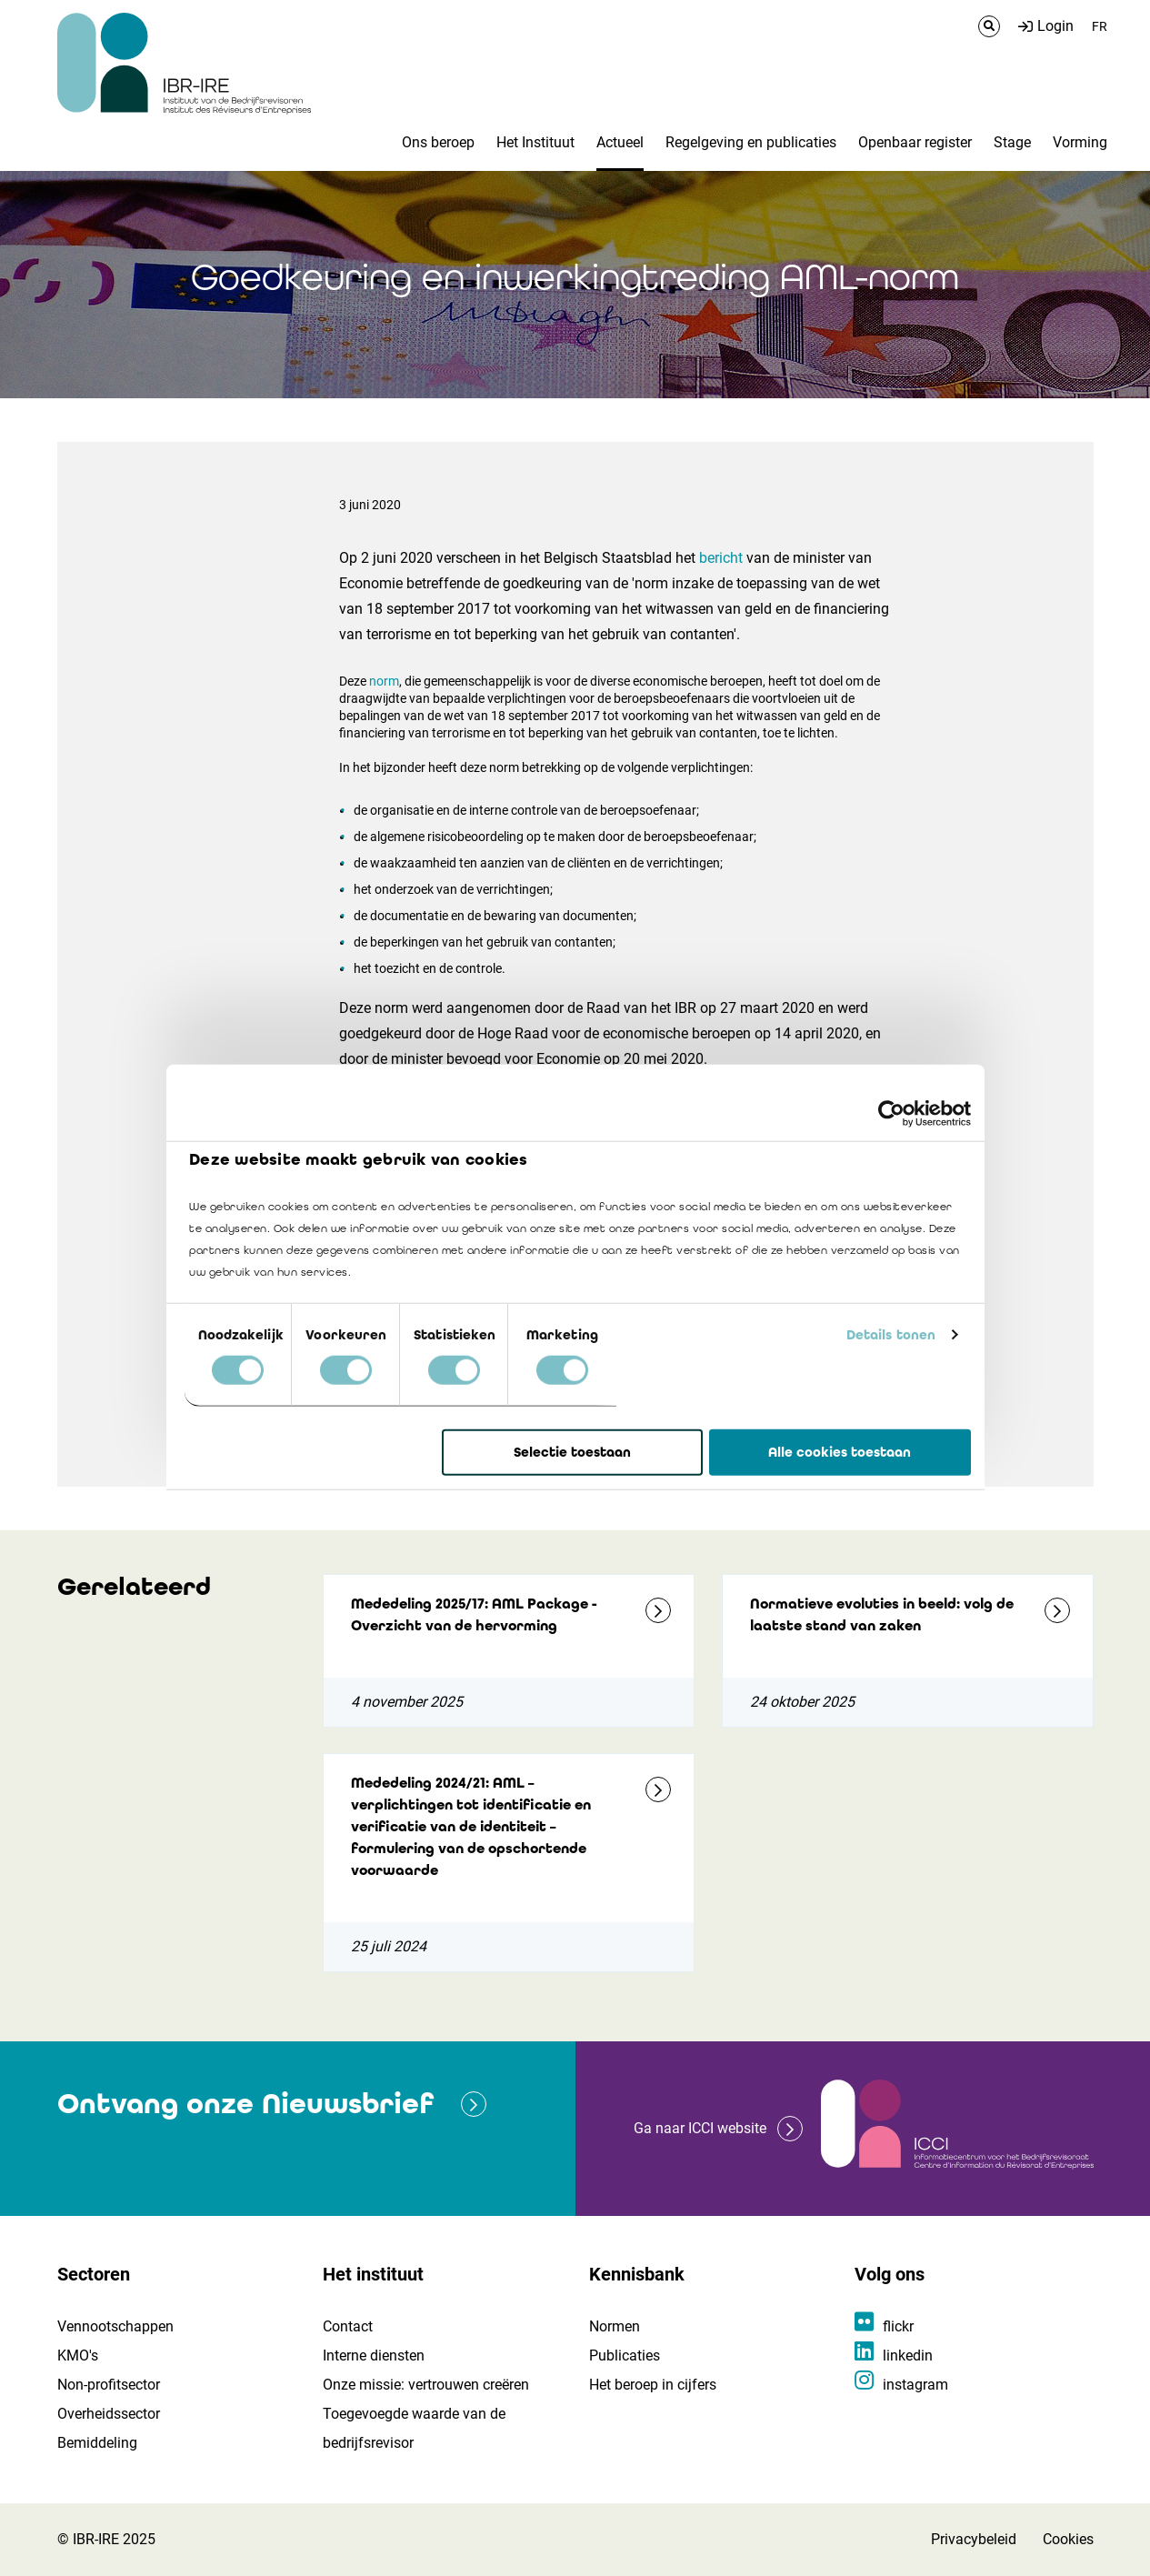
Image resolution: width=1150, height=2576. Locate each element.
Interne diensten (374, 2355)
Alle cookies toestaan (839, 1452)
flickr (898, 2326)
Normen (614, 2326)
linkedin (908, 2355)
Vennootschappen (115, 2326)
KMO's (77, 2355)
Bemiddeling (97, 2442)
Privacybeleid (973, 2539)
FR (1099, 26)
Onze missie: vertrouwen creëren (426, 2384)
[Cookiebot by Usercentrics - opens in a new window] (891, 1113)
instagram (915, 2384)
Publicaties (624, 2355)
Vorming (1080, 142)
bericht (721, 557)
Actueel (620, 142)
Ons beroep (438, 142)
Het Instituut (535, 142)
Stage (1012, 142)
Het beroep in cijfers (652, 2384)
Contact (348, 2326)
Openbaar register (915, 142)
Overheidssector (108, 2413)
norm (384, 681)
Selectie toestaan (572, 1452)
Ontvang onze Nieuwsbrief (245, 2103)
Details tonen (890, 1335)
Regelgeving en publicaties (750, 142)
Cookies (1068, 2539)
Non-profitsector (108, 2384)
